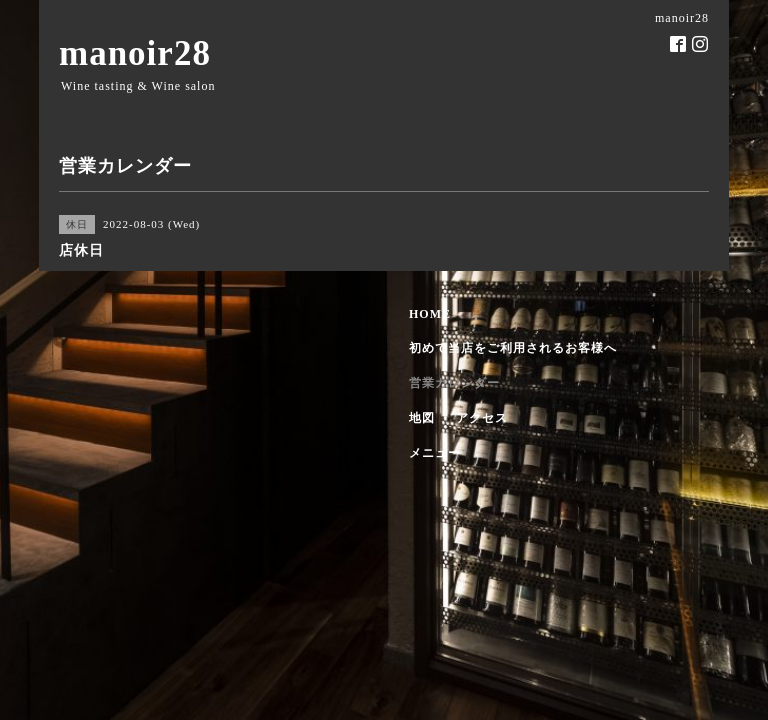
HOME (430, 314)
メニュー (435, 453)
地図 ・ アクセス (458, 418)
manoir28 (135, 53)
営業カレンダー (454, 383)
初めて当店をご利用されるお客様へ (513, 348)
